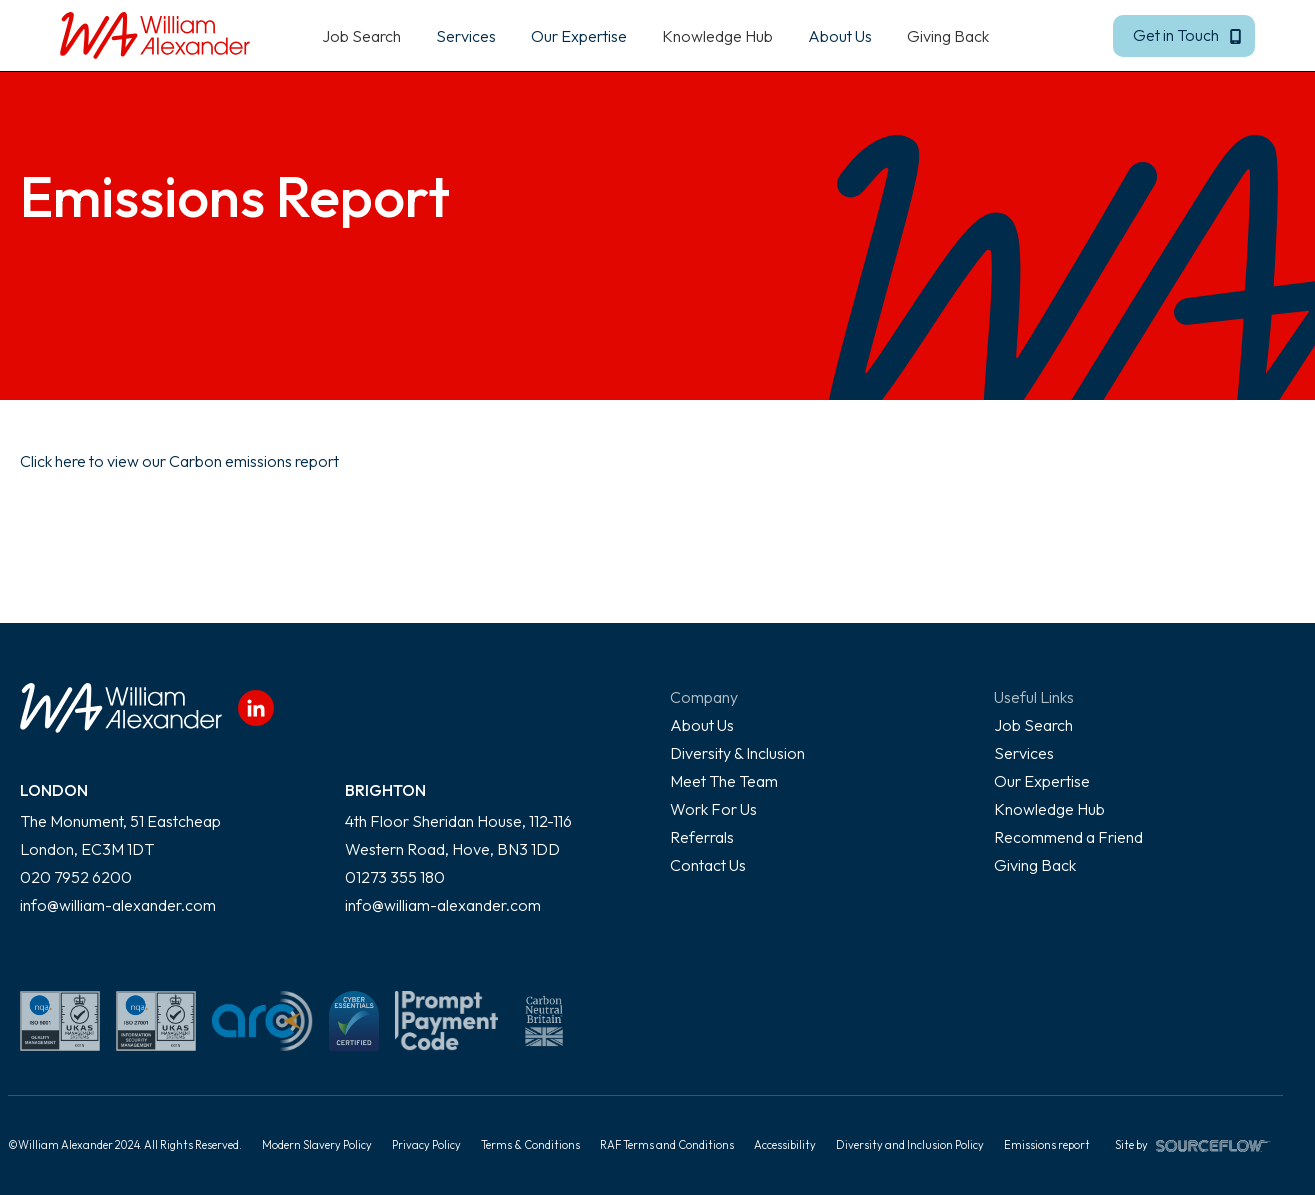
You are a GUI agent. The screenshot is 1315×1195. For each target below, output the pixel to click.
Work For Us (713, 809)
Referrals (702, 837)
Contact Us (708, 865)
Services (1024, 753)
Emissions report (1047, 1145)
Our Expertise (1042, 781)
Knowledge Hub (717, 36)
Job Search (361, 36)
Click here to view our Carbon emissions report (179, 461)
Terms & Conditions (530, 1145)
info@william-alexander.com (118, 905)
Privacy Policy (426, 1145)
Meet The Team (724, 781)
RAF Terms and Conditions (667, 1145)
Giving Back (948, 36)
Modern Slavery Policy (317, 1145)
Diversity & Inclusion (737, 753)
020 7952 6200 (76, 877)
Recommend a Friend (1068, 837)
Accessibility (785, 1145)
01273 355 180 (395, 877)
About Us (702, 725)
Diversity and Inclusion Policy (910, 1145)
